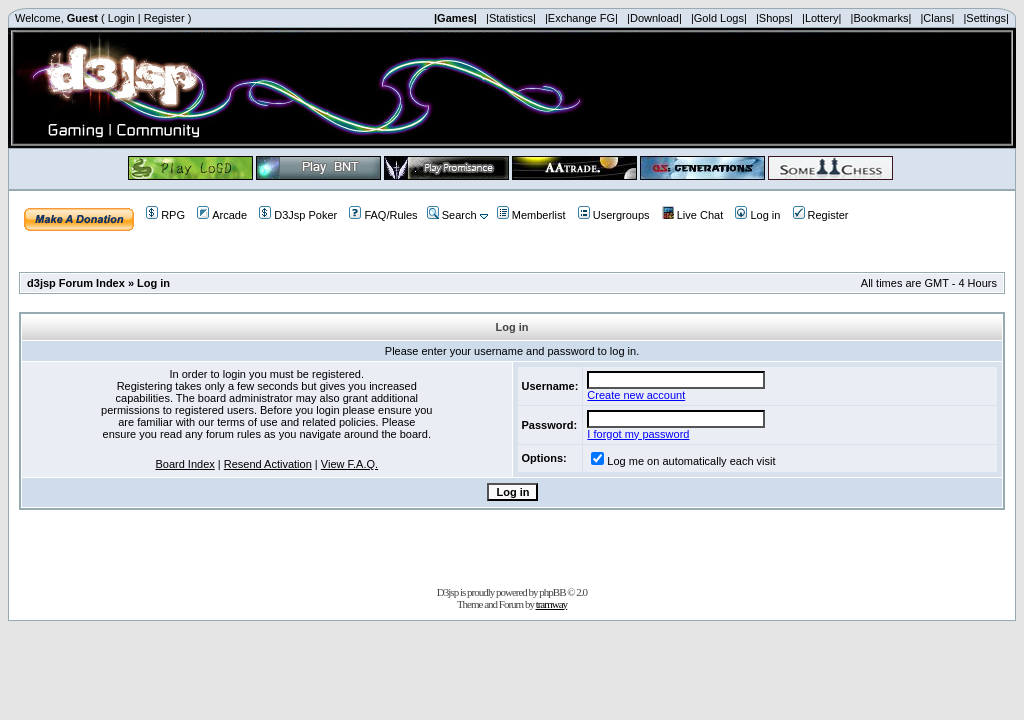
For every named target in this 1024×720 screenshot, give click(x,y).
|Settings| (985, 18)
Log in (757, 215)
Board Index (184, 464)
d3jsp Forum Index (76, 283)
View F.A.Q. (349, 464)
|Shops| (774, 18)
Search (452, 215)
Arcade (222, 215)
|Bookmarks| (881, 18)
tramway (551, 604)
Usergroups (614, 215)
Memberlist (531, 215)
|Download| (654, 18)
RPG (165, 215)
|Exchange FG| (581, 18)
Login (121, 18)
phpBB (552, 592)
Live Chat (692, 215)
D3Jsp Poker (298, 215)
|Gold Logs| (719, 18)
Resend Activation (268, 464)
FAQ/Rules (383, 215)
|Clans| (937, 18)
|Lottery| (821, 18)
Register (164, 18)
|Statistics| (511, 18)
